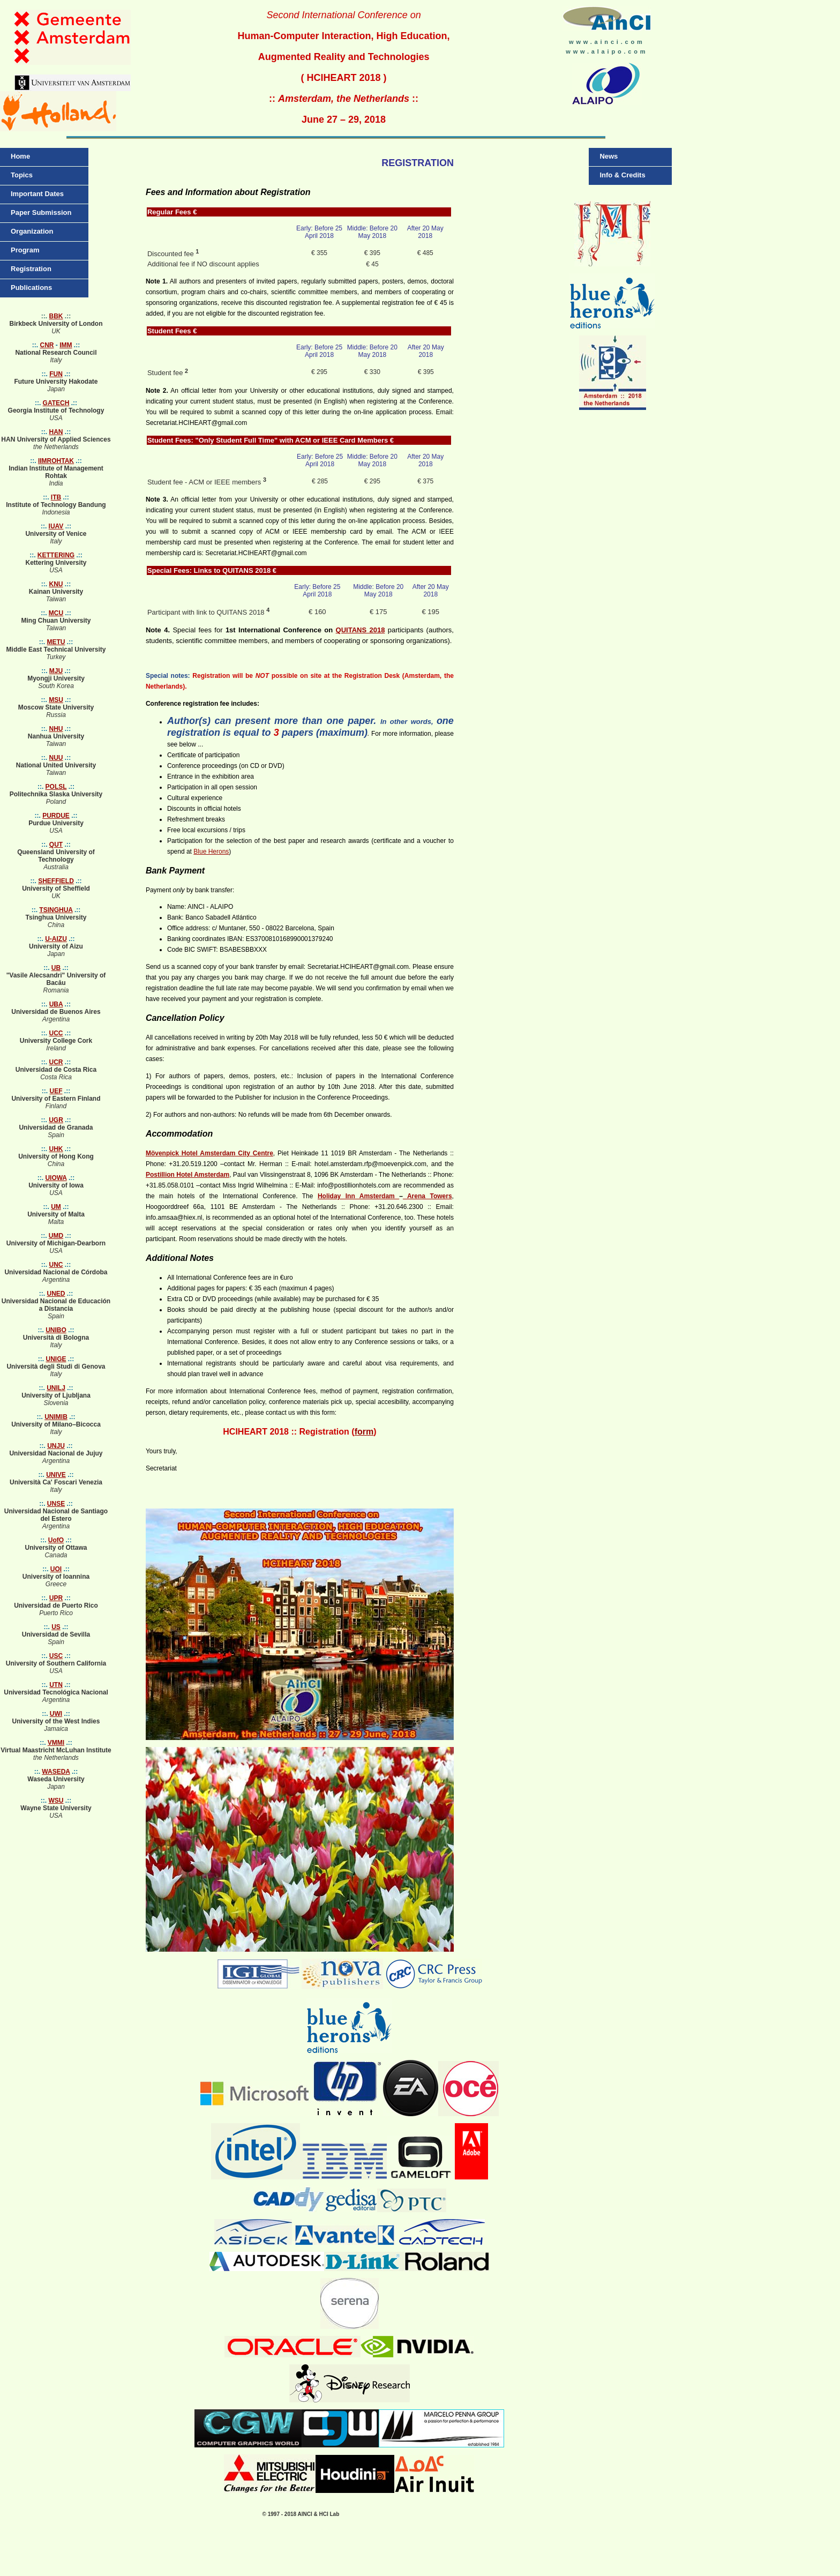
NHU (56, 729)
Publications (31, 287)
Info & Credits (622, 175)
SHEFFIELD (56, 881)
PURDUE (56, 815)
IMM (65, 345)
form (364, 1431)
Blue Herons (211, 851)
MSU (56, 700)
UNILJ (56, 1388)
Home (20, 156)
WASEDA (56, 1771)
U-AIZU (56, 939)
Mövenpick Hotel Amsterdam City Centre (209, 1153)
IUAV (56, 526)
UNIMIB (56, 1417)
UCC (56, 1033)
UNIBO (56, 1330)
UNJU (56, 1446)
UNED (56, 1293)
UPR (56, 1598)
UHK (56, 1149)
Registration (31, 269)
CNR (47, 345)
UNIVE (56, 1475)
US (56, 1627)
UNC (56, 1264)
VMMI (56, 1742)
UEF (55, 1091)
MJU (56, 671)
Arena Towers (427, 1196)
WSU (55, 1800)
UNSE (56, 1503)
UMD (56, 1236)
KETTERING (56, 555)
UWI (56, 1714)
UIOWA (55, 1178)
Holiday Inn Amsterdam (358, 1196)
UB (56, 968)
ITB (56, 497)
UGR (56, 1120)
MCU (56, 613)
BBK (56, 316)
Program (25, 250)
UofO (56, 1540)
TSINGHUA (55, 910)
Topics (22, 175)
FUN (56, 374)
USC (56, 1656)
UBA (56, 1004)
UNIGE (56, 1359)
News (608, 156)
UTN (56, 1685)
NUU (56, 757)
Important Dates (37, 194)
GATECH (56, 403)
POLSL (56, 786)
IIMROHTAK (56, 461)
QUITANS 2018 (360, 630)
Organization (32, 231)
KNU (56, 584)
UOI (56, 1569)
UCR (56, 1062)
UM (56, 1207)
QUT (56, 844)
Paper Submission (41, 212)
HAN (56, 432)
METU (56, 642)
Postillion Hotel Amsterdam (187, 1174)
